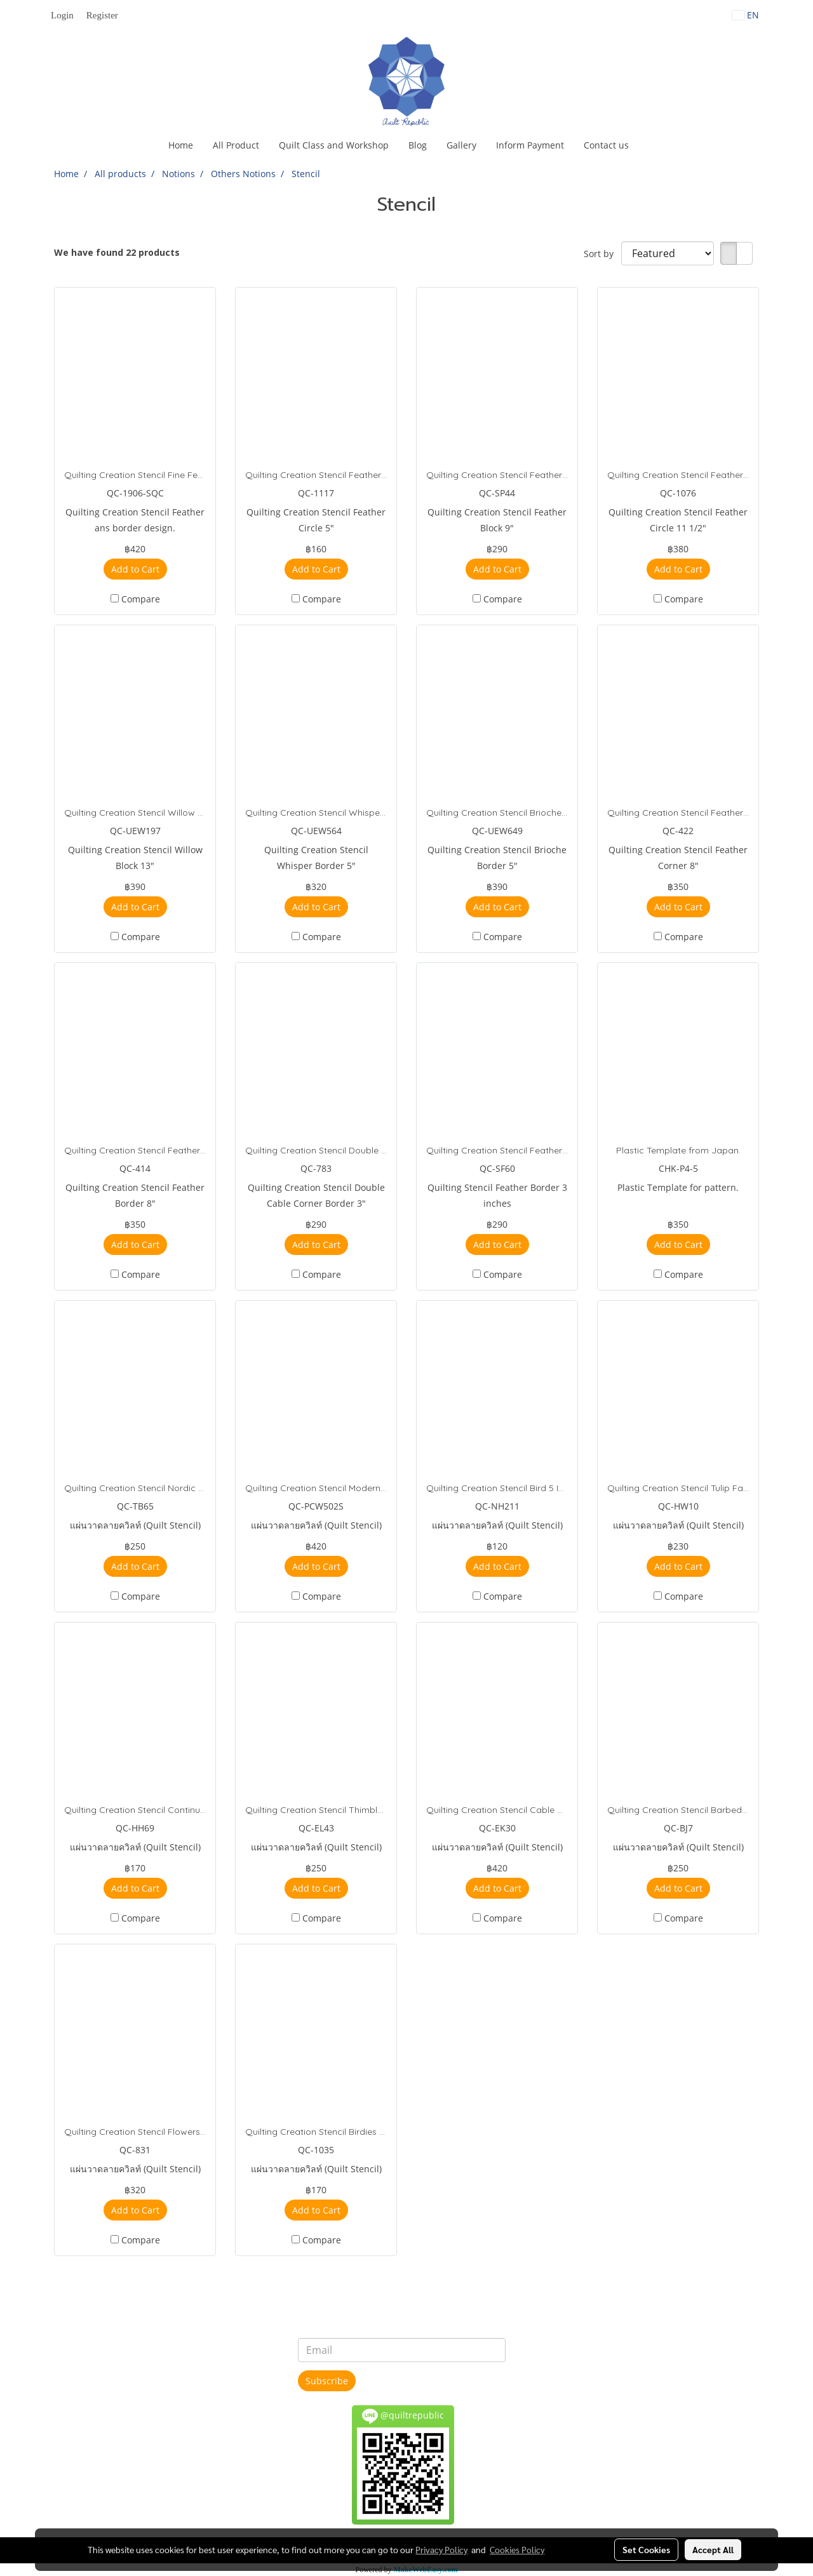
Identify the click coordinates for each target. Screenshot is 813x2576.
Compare (140, 599)
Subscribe (327, 2381)
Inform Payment (530, 145)
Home (180, 145)
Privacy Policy (441, 2549)
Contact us (606, 145)
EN (745, 15)
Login (62, 15)
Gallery (461, 145)
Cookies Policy (517, 2549)
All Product (236, 145)
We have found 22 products (117, 252)
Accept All (713, 2549)
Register (102, 15)
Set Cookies (646, 2549)
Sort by (602, 254)
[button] (650, 145)
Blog (417, 145)
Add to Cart (135, 569)
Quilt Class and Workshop (334, 145)
